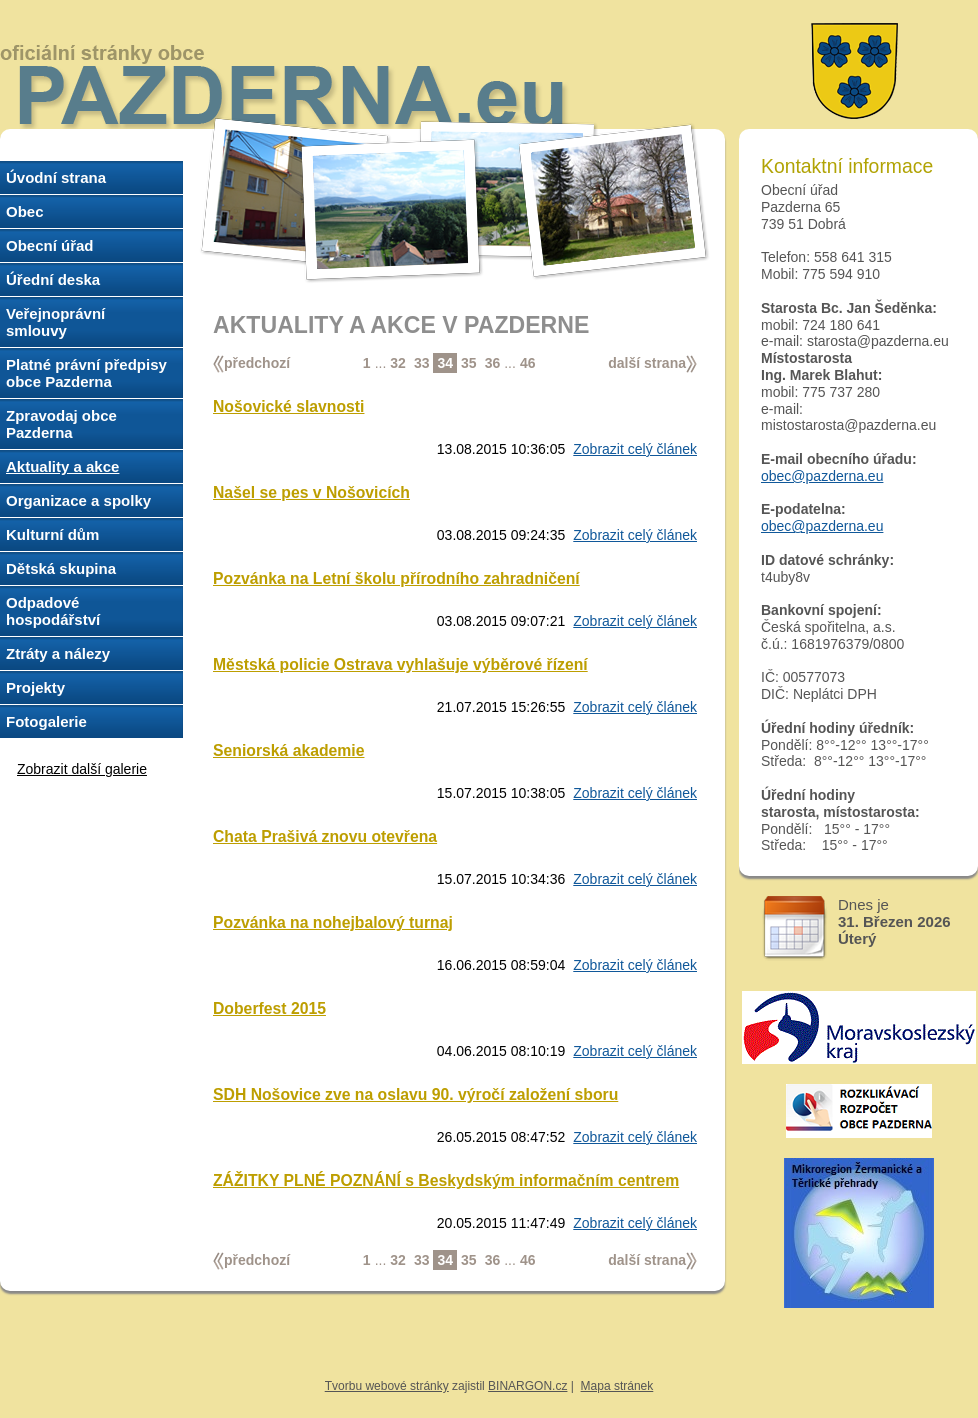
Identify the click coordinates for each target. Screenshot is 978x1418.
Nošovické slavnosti (288, 406)
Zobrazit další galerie (82, 769)
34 (445, 363)
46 (528, 363)
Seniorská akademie (288, 750)
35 (469, 363)
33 (422, 363)
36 (493, 363)
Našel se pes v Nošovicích (311, 492)
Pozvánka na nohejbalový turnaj (333, 922)
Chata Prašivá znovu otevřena (325, 836)
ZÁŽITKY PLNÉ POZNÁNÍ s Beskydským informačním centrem (446, 1180)
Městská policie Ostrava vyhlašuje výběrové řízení (400, 664)
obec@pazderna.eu (822, 476)
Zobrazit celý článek (635, 449)
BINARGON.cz (527, 1386)
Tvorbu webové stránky (387, 1386)
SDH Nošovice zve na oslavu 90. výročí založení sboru (415, 1094)
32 (398, 363)
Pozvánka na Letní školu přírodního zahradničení (396, 578)
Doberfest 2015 (269, 1008)
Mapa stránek (617, 1386)
